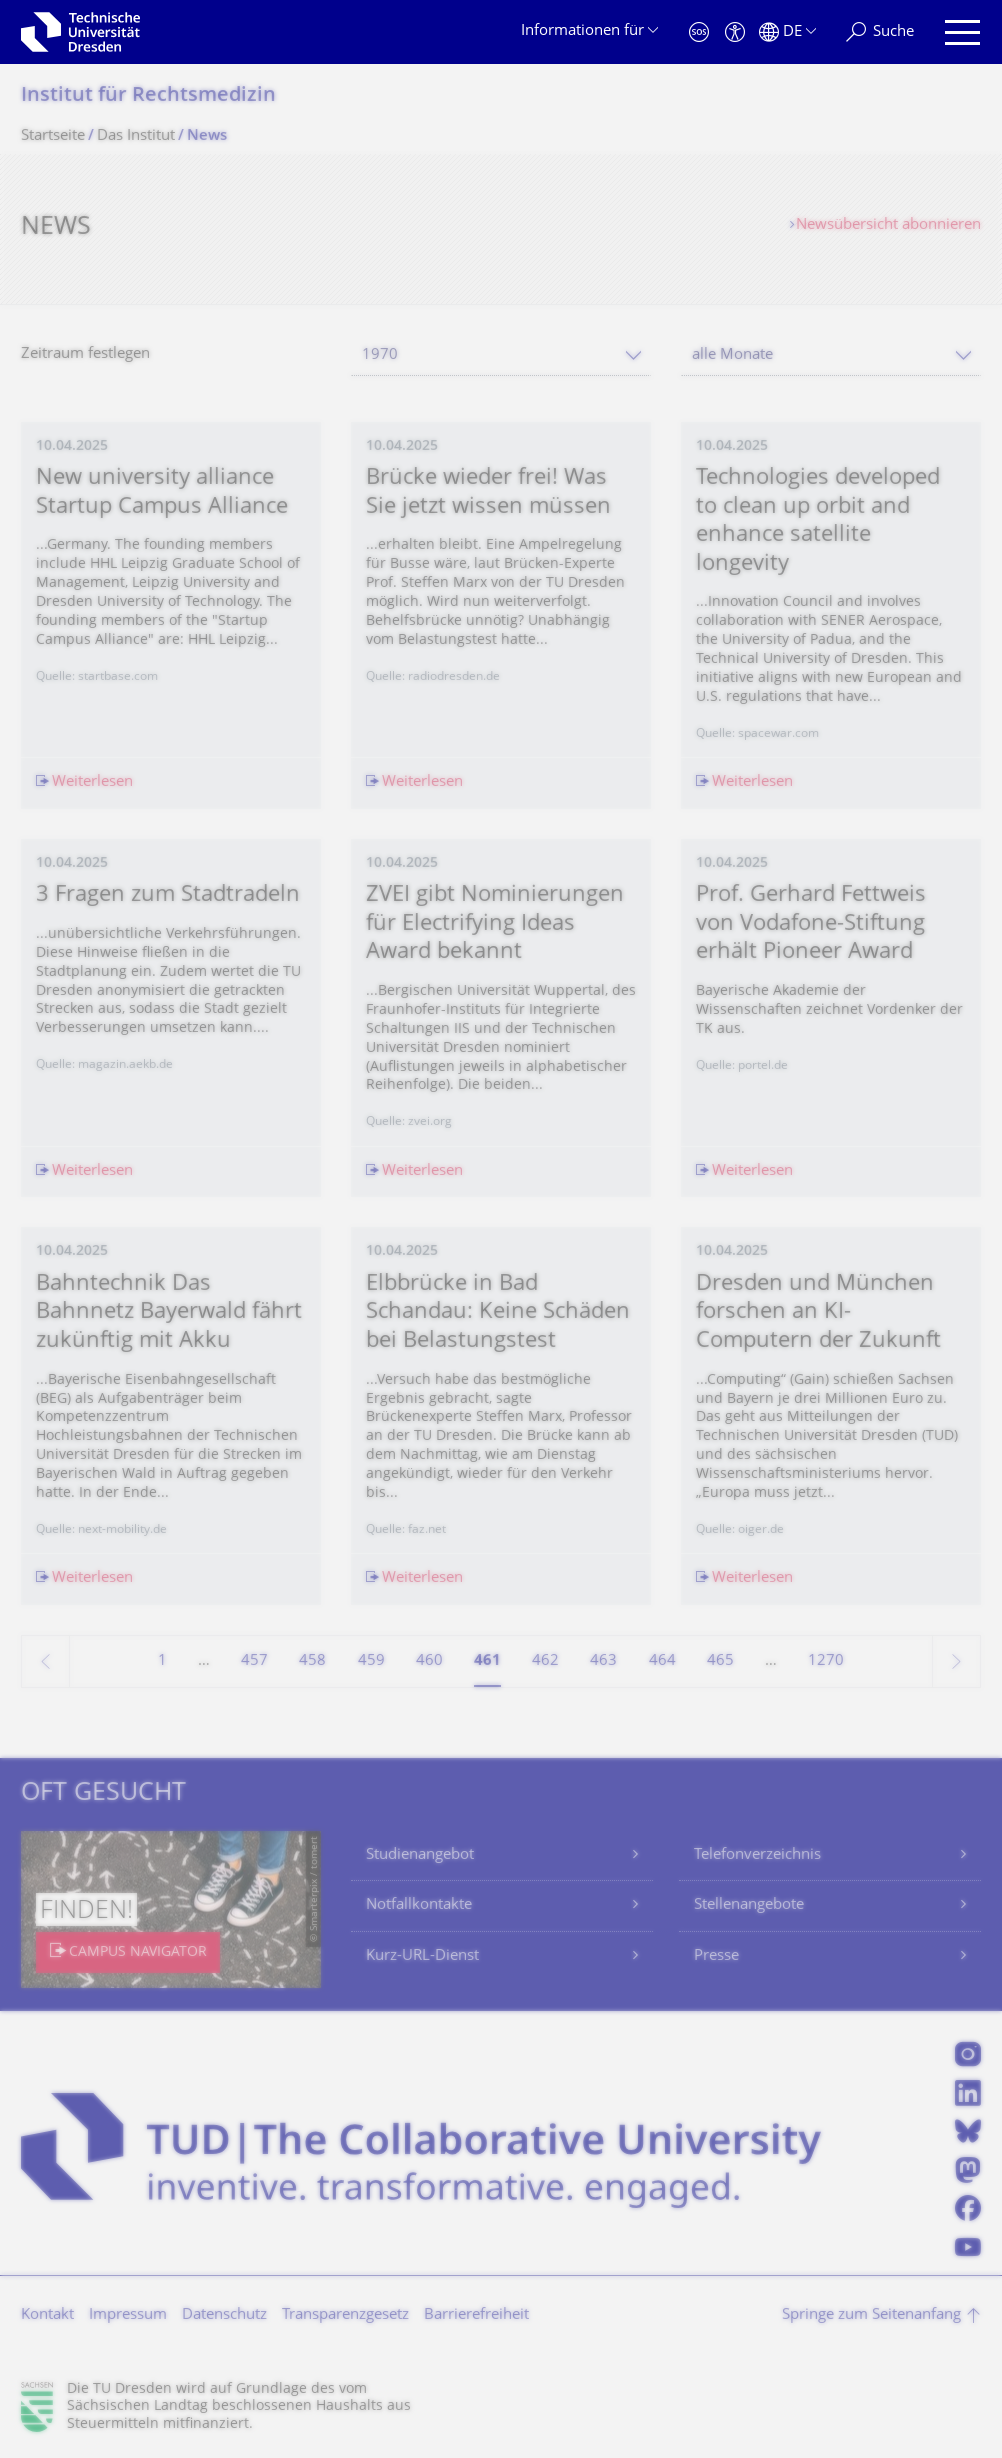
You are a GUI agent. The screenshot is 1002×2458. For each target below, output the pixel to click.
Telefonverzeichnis (757, 1855)
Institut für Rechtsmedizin (148, 96)
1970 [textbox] (380, 355)
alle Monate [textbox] (732, 355)
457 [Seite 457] (254, 1661)
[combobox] (501, 355)
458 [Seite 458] (312, 1661)
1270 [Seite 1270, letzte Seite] (826, 1661)
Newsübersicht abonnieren (888, 225)
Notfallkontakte (419, 1905)
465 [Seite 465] (720, 1661)
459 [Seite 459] (371, 1661)
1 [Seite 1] (162, 1661)
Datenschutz (224, 2315)
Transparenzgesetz (345, 2315)
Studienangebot (420, 1855)
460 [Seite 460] (429, 1661)
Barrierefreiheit (476, 2315)
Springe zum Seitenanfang (871, 2315)
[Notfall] (699, 32)
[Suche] (880, 32)
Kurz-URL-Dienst (422, 1956)
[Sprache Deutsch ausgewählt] (787, 32)
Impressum (128, 2315)
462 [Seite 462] (545, 1661)
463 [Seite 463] (603, 1661)
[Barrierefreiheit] (735, 32)
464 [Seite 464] (662, 1661)
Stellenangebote (749, 1905)
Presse (716, 1956)
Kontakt (47, 2315)
